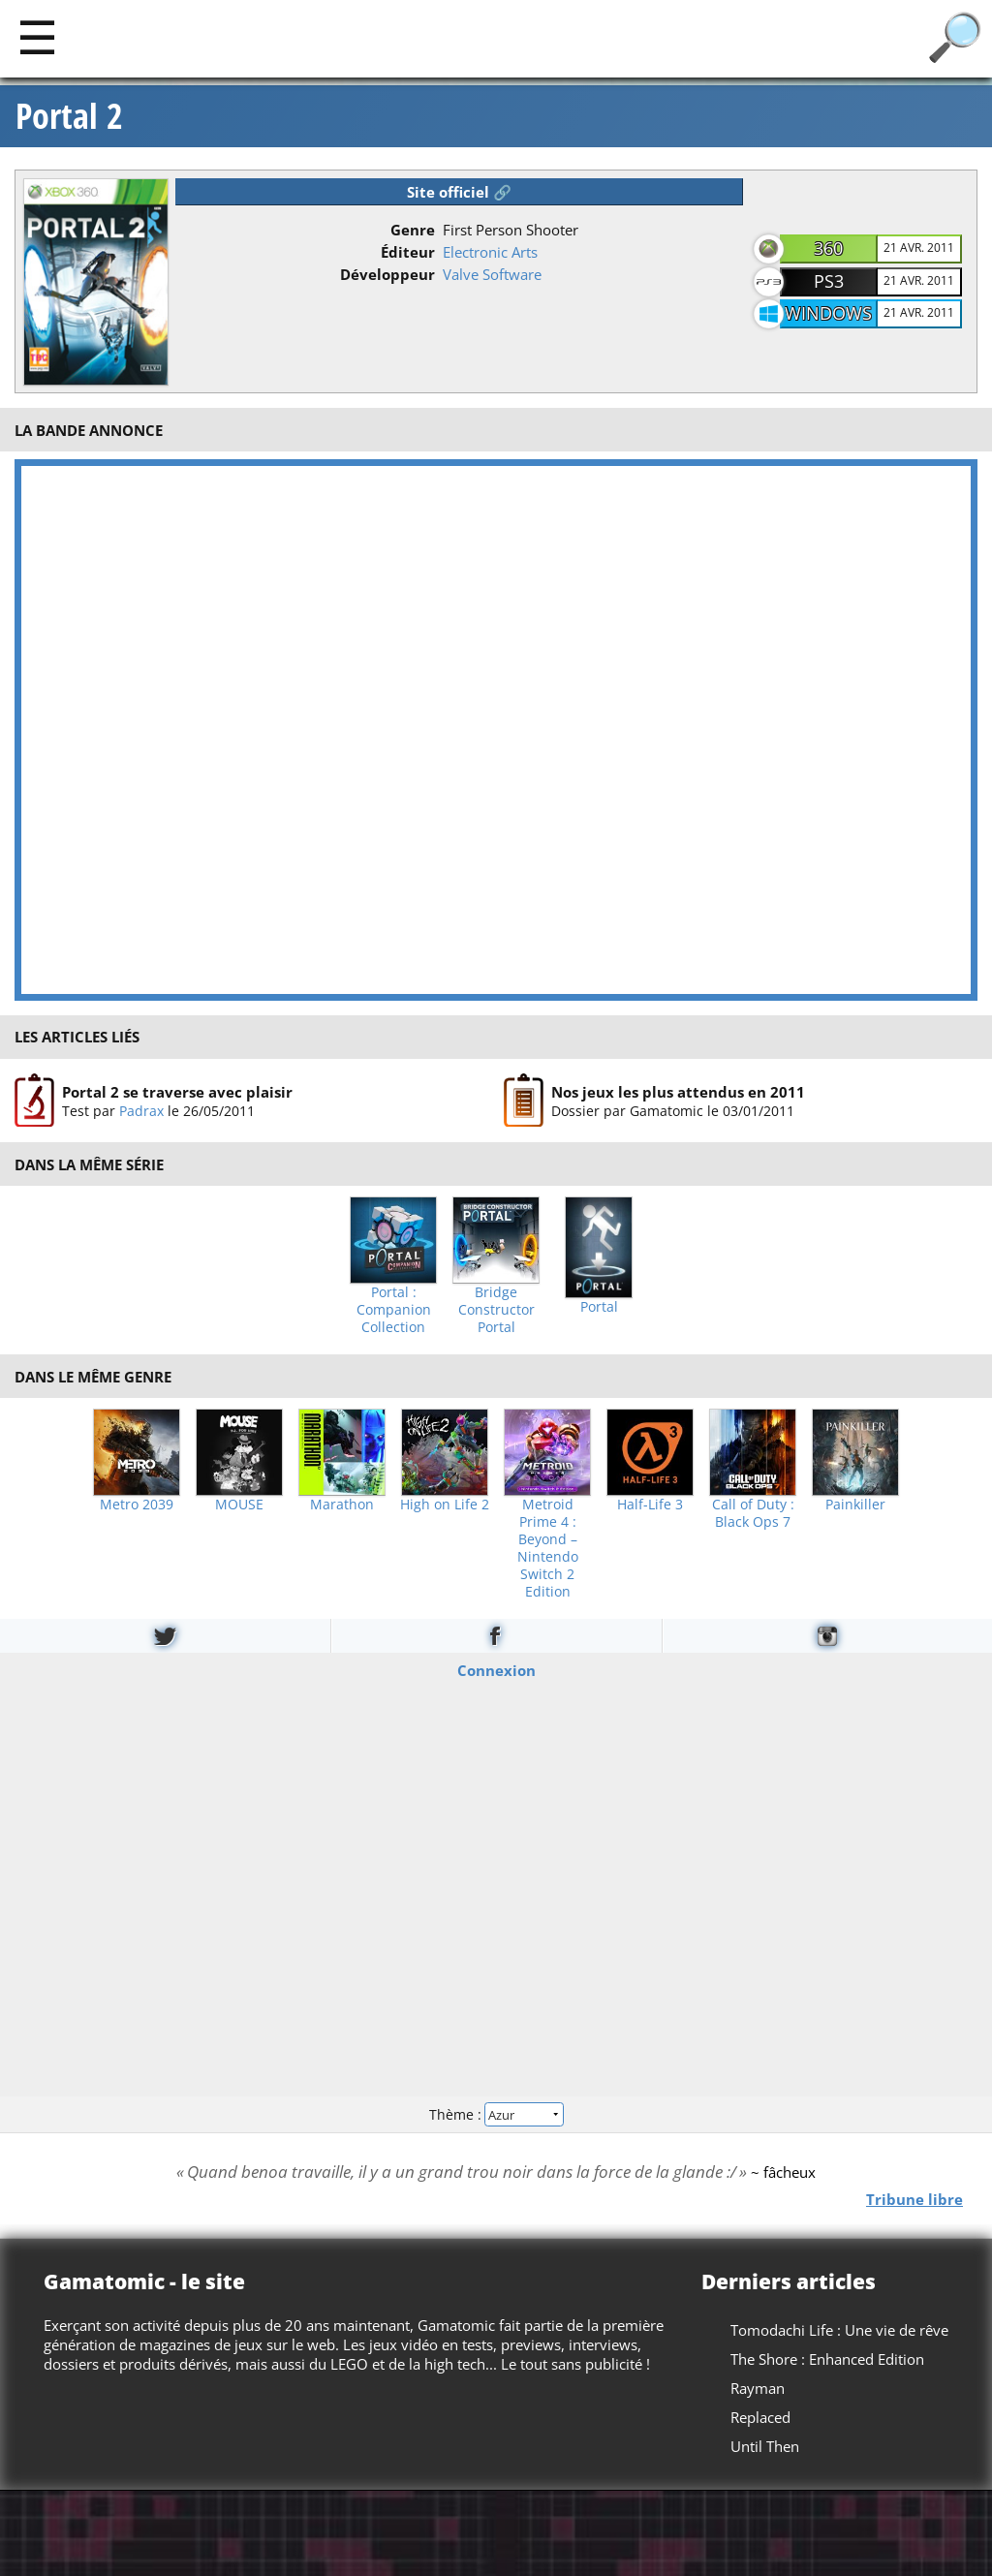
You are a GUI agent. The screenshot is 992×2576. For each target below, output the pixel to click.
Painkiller (855, 1504)
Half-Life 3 (650, 1504)
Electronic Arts (490, 252)
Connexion (496, 1670)
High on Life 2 (444, 1504)
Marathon (342, 1504)
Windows (828, 313)
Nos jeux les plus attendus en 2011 (678, 1091)
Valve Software (492, 274)
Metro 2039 (136, 1504)
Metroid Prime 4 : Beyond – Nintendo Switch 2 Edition (547, 1548)
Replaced (760, 2417)
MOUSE (239, 1504)
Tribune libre (914, 2199)
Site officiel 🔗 (459, 192)
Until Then (764, 2446)
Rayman (757, 2388)
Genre (412, 229)
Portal (599, 1307)
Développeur (387, 274)
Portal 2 (69, 116)
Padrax (141, 1110)
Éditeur (408, 252)
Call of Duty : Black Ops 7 (753, 1513)
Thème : (496, 2113)
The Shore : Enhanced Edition (827, 2359)
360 (828, 248)
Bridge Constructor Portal (496, 1310)
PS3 (829, 281)
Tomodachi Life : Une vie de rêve (839, 2330)
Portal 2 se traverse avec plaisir (177, 1091)
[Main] (37, 36)
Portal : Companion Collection (393, 1310)
